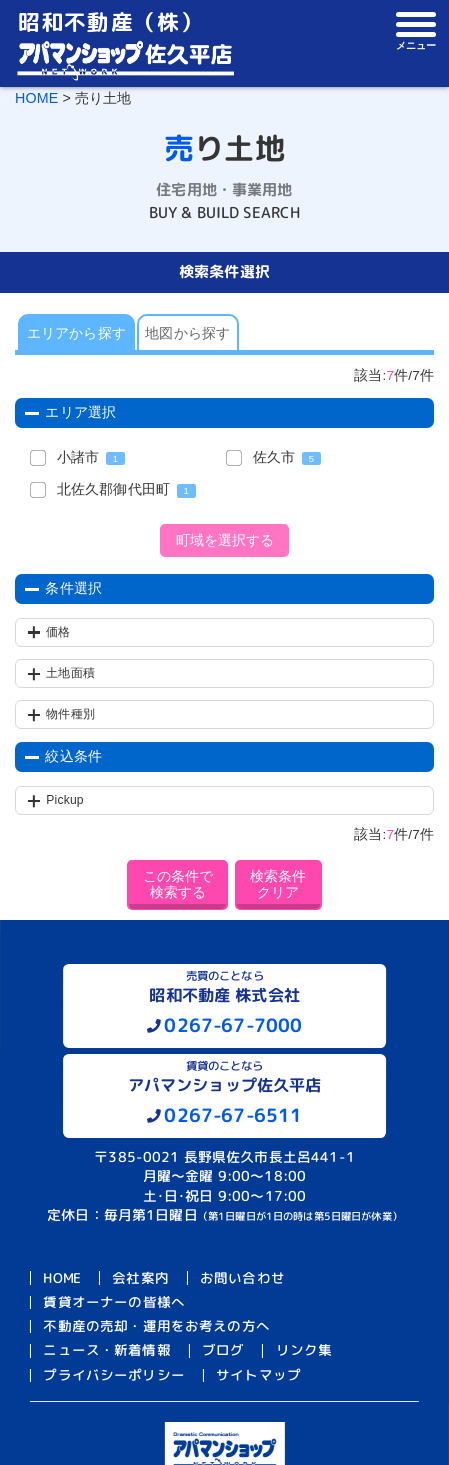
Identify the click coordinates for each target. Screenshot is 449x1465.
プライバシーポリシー (114, 1374)
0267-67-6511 (233, 1115)
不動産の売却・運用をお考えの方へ (156, 1326)
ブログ (223, 1350)
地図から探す (187, 333)
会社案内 (140, 1277)
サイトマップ (258, 1374)
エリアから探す (76, 333)
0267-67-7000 (233, 1025)
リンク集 (304, 1350)
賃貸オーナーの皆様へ (114, 1301)
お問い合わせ (242, 1277)
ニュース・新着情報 (106, 1350)
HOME (36, 98)
